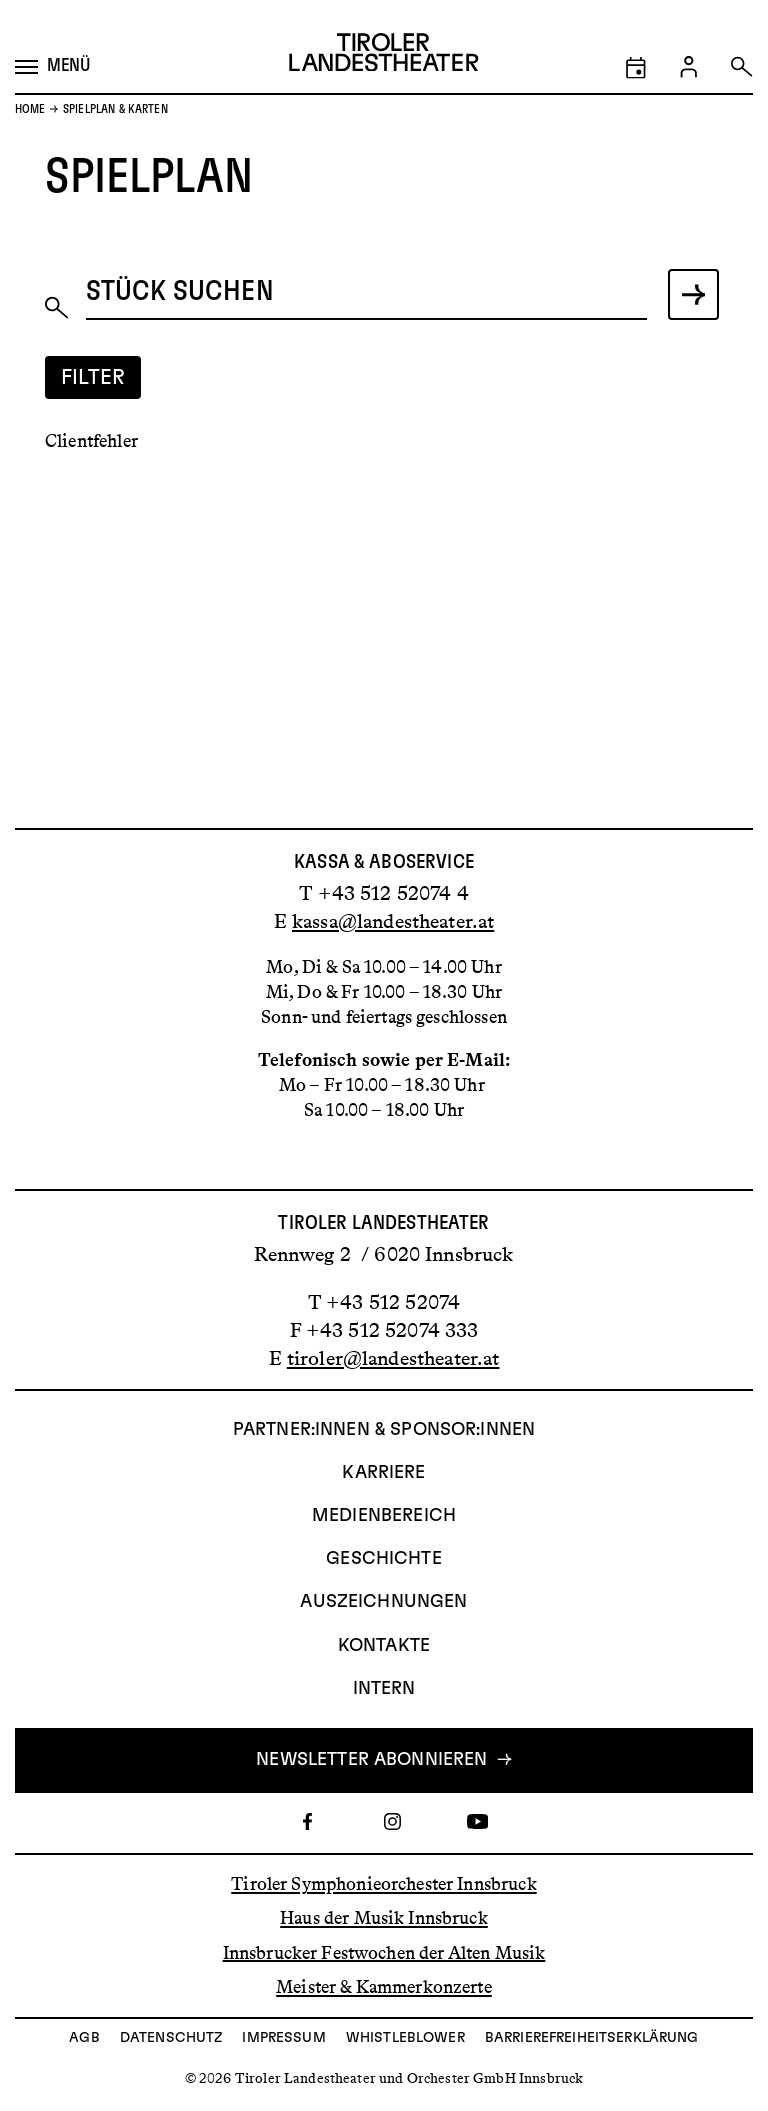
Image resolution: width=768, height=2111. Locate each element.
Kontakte (384, 1646)
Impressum (283, 2038)
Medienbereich (384, 1516)
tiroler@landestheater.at (393, 1358)
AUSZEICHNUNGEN (383, 1602)
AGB (84, 2038)
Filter (93, 377)
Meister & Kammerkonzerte (384, 1987)
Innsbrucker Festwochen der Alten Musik (384, 1952)
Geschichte (384, 1559)
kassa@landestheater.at (393, 921)
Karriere (383, 1473)
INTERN (384, 1689)
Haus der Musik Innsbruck (384, 1918)
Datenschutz (171, 2038)
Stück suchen (180, 290)
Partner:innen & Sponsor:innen (384, 1430)
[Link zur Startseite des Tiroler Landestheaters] (384, 56)
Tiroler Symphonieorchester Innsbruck (383, 1884)
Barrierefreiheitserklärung (592, 2038)
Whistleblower (405, 2038)
